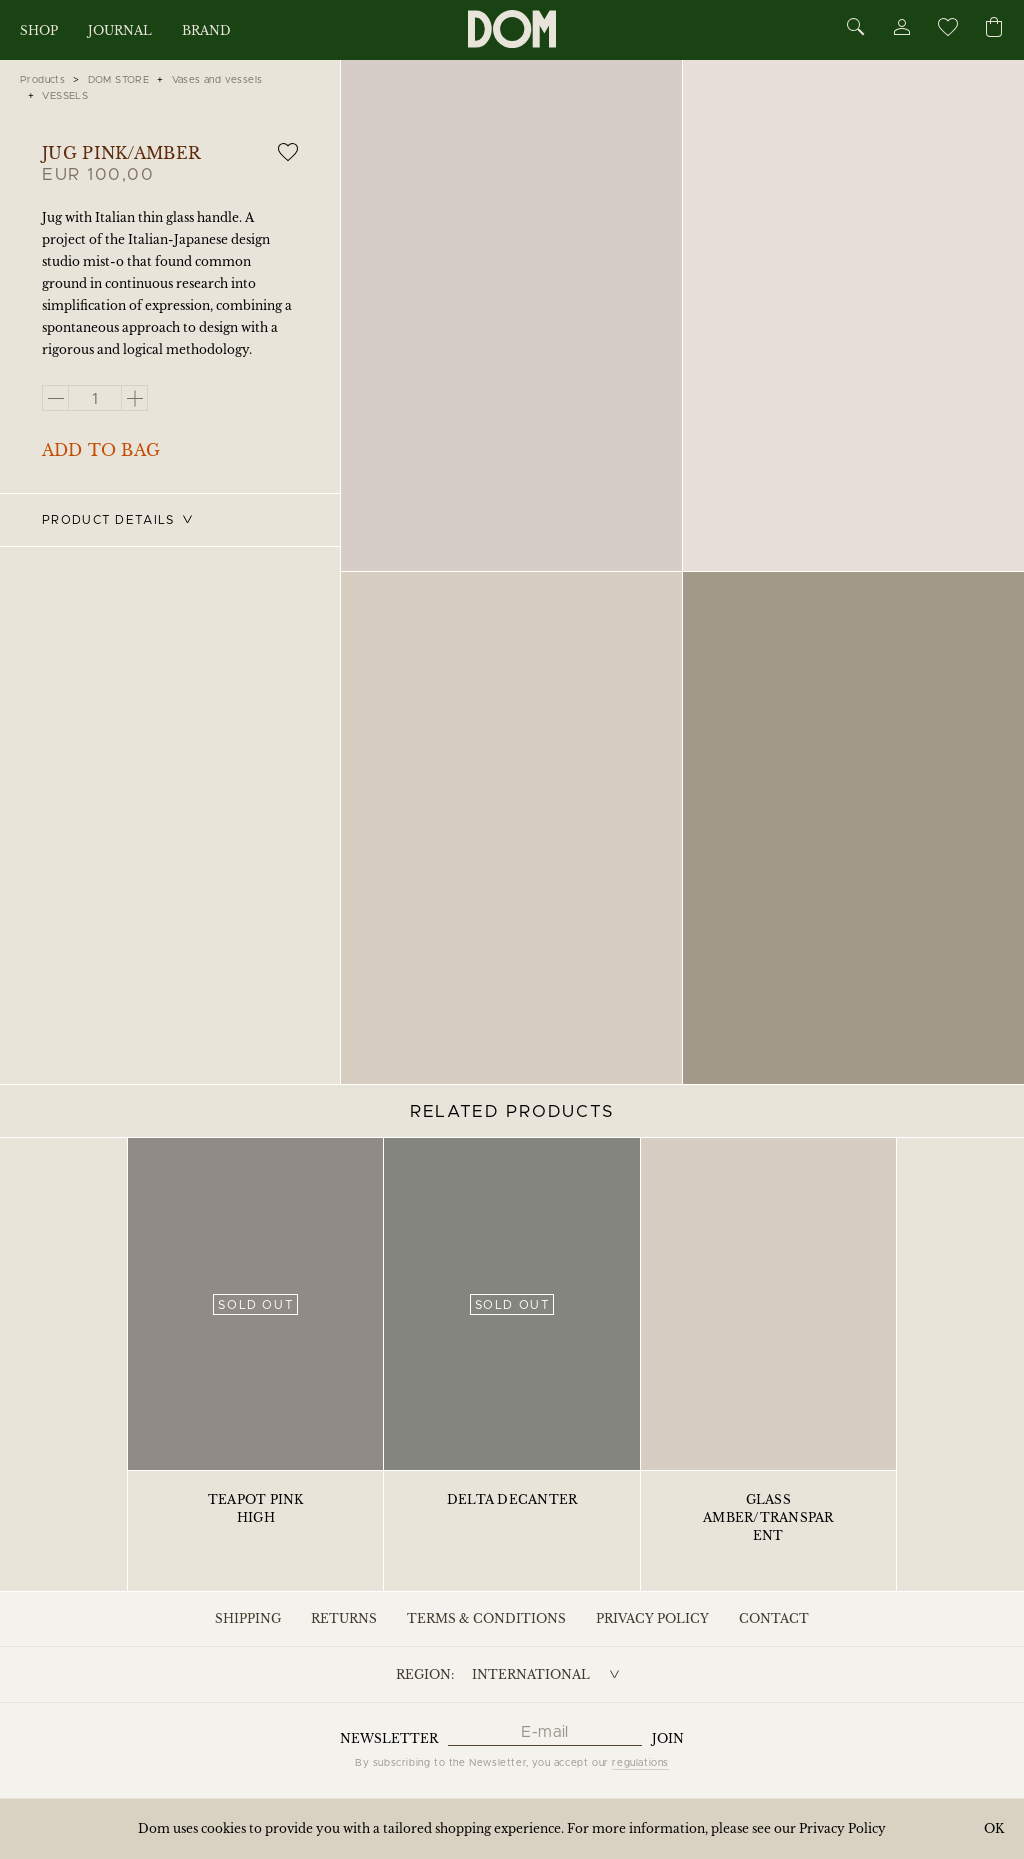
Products (42, 80)
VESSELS (65, 96)
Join (668, 1738)
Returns (344, 1618)
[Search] (856, 28)
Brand (206, 30)
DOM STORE (119, 80)
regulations (640, 1763)
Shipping (248, 1618)
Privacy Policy (652, 1618)
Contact (774, 1618)
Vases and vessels (217, 80)
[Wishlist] (947, 30)
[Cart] (994, 28)
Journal (120, 30)
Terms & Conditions (486, 1618)
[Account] (901, 30)
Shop (39, 30)
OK (994, 1828)
